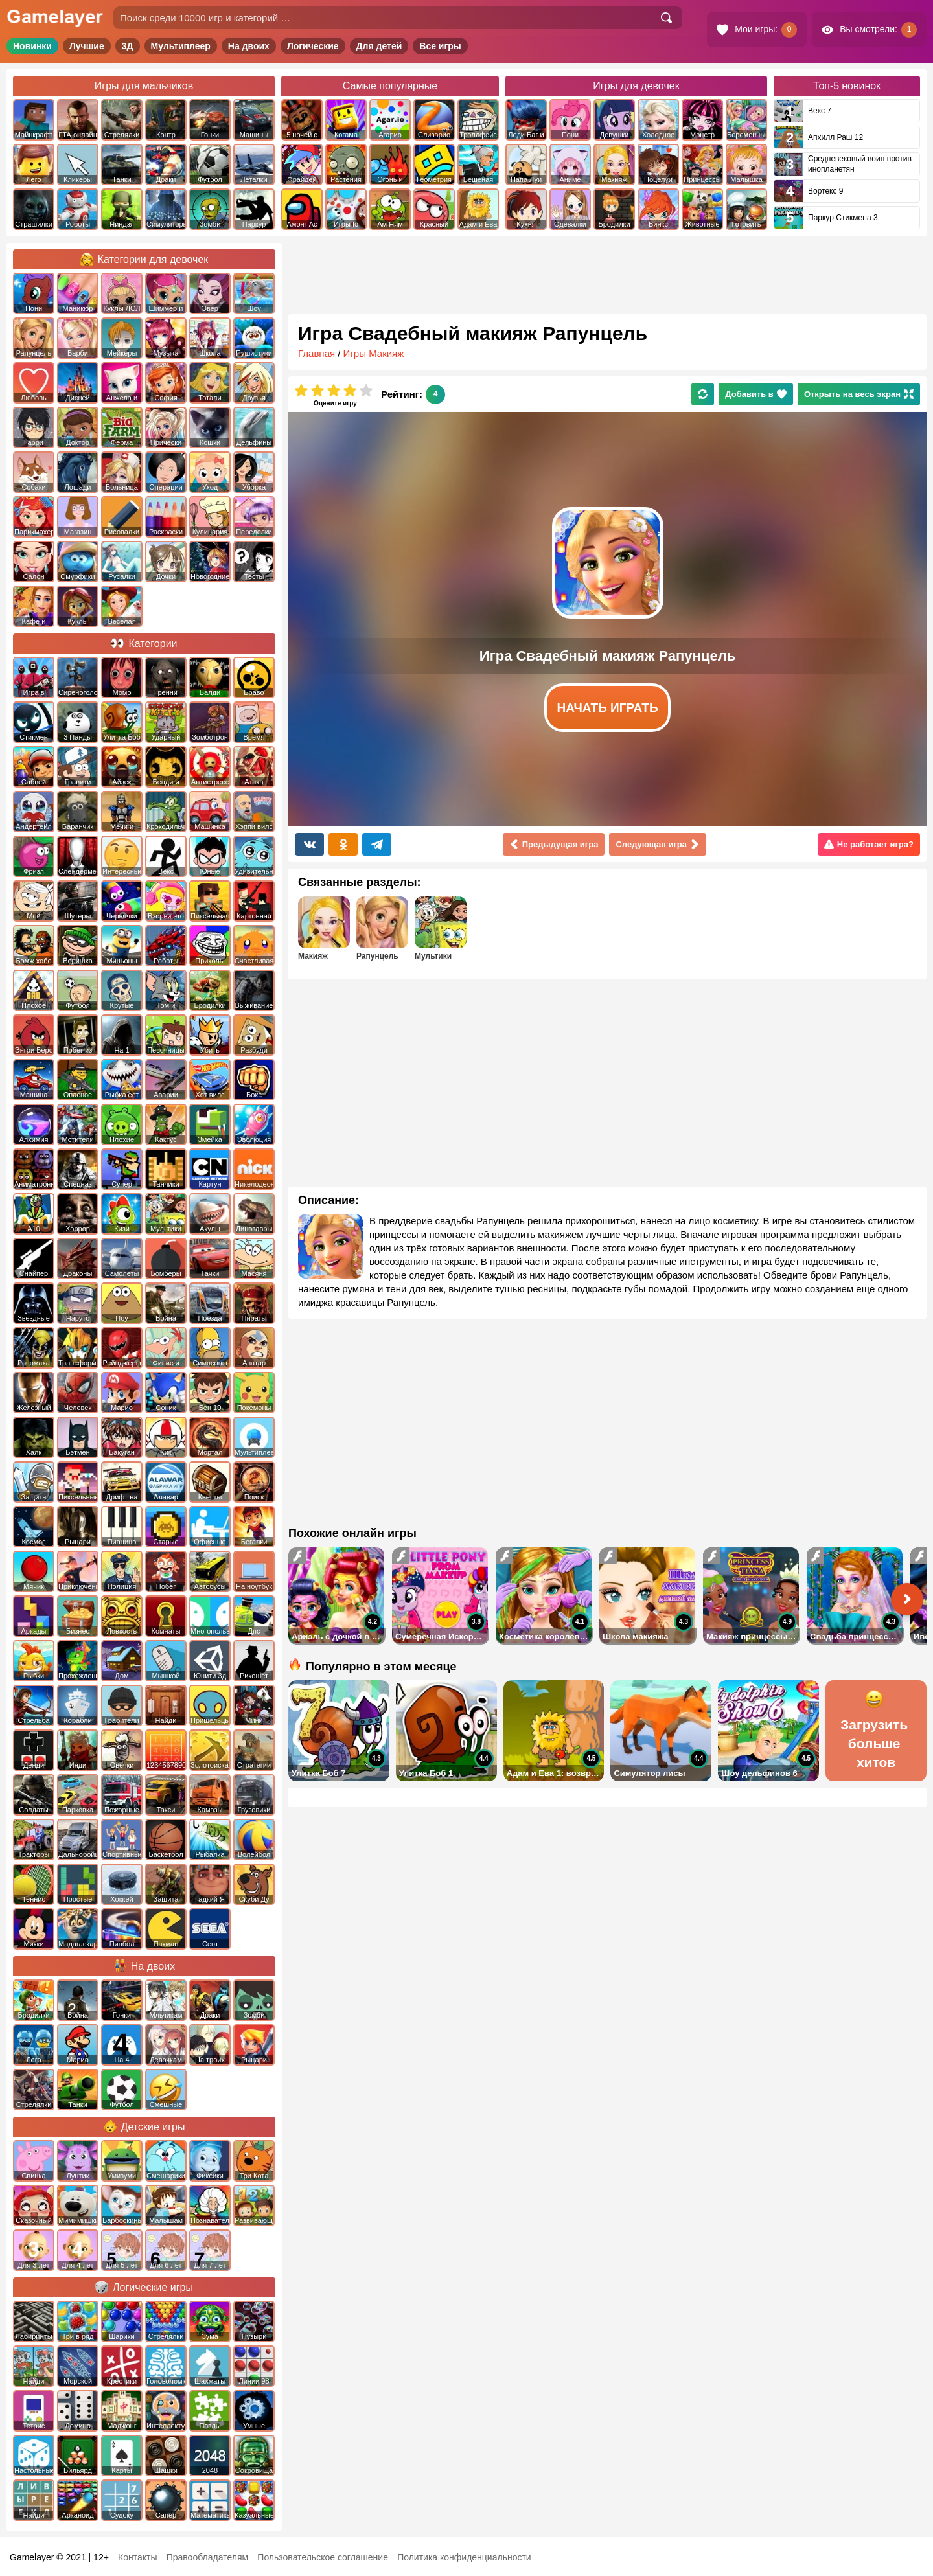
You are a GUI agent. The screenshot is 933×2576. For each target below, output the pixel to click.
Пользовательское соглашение (322, 2557)
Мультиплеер (181, 46)
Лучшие (86, 46)
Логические (313, 46)
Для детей (379, 46)
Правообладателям (207, 2557)
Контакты (137, 2557)
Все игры (440, 46)
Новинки (32, 46)
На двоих (249, 46)
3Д (127, 46)
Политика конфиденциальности (464, 2557)
